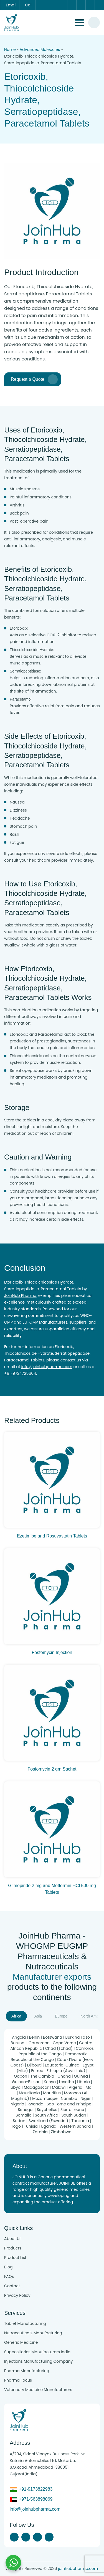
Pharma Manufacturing (26, 2371)
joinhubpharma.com (78, 2568)
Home (10, 49)
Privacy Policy (17, 2295)
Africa (16, 2016)
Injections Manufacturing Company (38, 2361)
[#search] (94, 22)
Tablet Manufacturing (25, 2323)
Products (12, 2248)
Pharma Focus (18, 2380)
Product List (15, 2257)
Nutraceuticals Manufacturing (33, 2333)
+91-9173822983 (35, 2489)
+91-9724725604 (20, 1373)
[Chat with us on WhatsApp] (13, 2562)
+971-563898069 (35, 2499)
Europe (61, 2016)
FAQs (9, 2276)
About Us (12, 2238)
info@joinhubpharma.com (46, 1366)
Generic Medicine (21, 2342)
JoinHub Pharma (20, 1295)
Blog (8, 2267)
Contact (12, 2286)
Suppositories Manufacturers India (37, 2352)
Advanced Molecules (40, 49)
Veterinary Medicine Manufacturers (38, 2389)
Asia (38, 2016)
